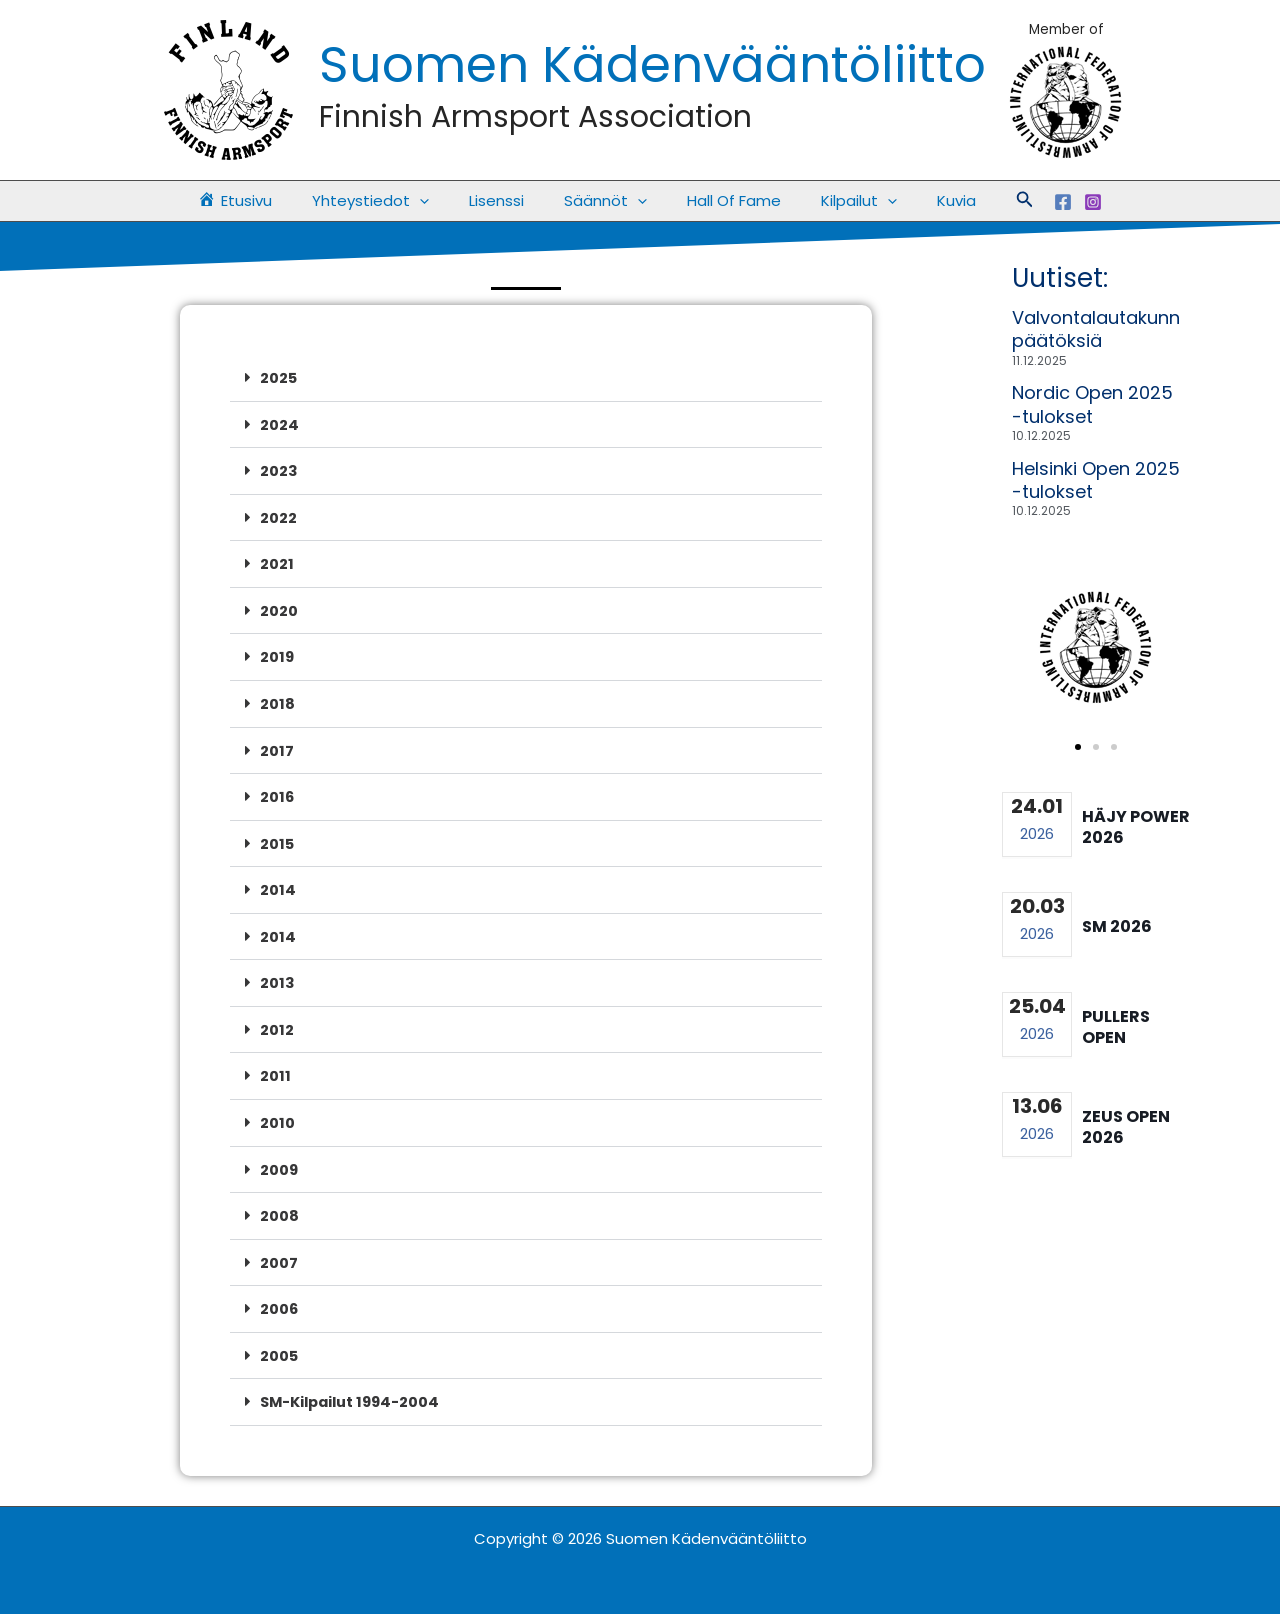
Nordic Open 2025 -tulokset (1092, 404)
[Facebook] (1028, 202)
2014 (278, 883)
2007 (279, 1251)
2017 (277, 745)
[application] (439, 201)
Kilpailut (839, 201)
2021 (277, 561)
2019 (277, 653)
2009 (279, 1159)
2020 (279, 607)
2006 (279, 1297)
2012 (277, 1021)
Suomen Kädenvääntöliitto (652, 65)
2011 (275, 1067)
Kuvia (926, 200)
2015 (277, 837)
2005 (279, 1343)
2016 (277, 791)
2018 (277, 699)
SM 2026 (1117, 926)
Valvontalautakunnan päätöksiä (1107, 329)
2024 (279, 423)
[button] (990, 201)
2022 (278, 515)
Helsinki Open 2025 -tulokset (1096, 480)
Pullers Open (1116, 1027)
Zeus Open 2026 (1126, 1127)
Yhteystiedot (390, 201)
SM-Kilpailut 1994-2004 (355, 1389)
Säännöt (605, 201)
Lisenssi (506, 200)
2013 (277, 975)
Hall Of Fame (724, 200)
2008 (279, 1205)
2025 (279, 377)
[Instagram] (1058, 202)
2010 (277, 1113)
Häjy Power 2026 (1136, 827)
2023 (279, 469)
